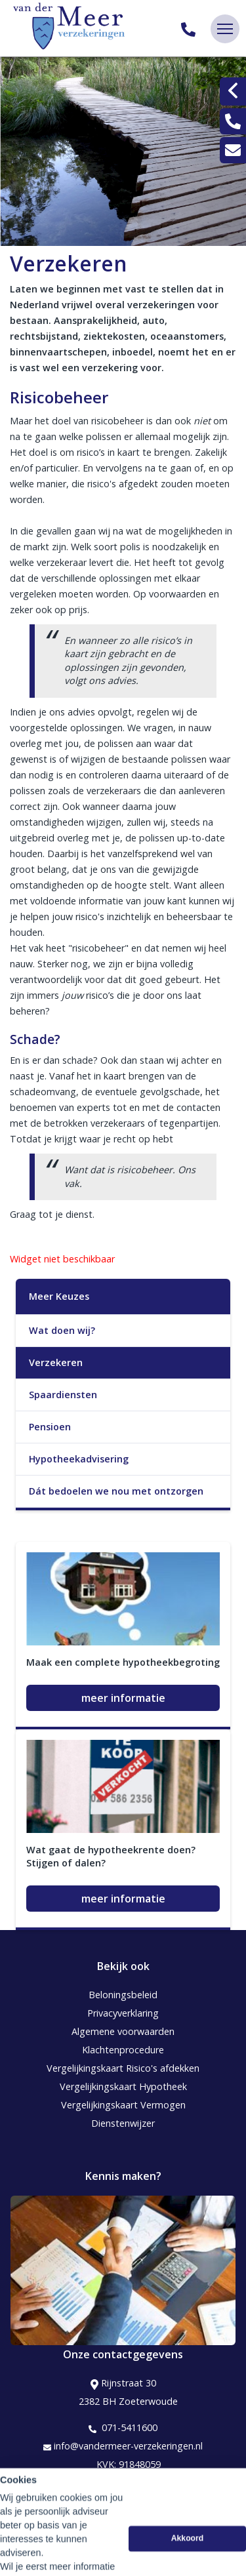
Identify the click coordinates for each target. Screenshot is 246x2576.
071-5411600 (123, 2428)
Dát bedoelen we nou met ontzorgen (116, 1491)
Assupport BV (96, 2505)
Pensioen (50, 1426)
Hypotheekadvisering (79, 1459)
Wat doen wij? (62, 1330)
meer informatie (123, 1698)
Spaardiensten (63, 1394)
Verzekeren (56, 1362)
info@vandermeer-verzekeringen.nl (123, 2446)
